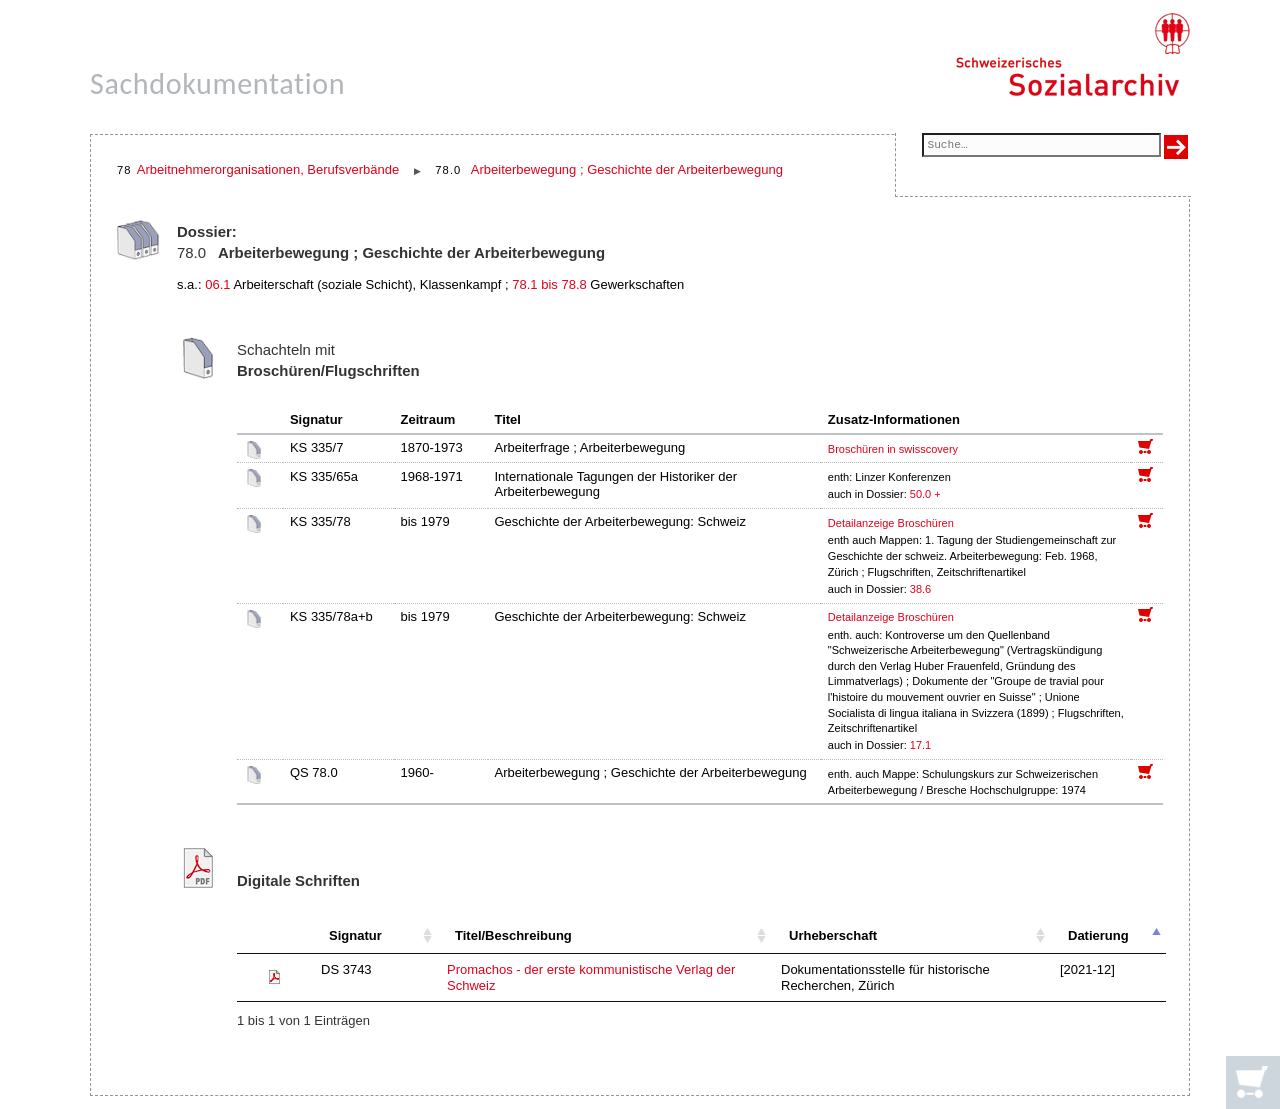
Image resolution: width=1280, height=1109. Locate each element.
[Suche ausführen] (1176, 147)
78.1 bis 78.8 (549, 284)
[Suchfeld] (1041, 146)
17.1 (922, 745)
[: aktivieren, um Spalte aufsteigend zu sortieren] (274, 936)
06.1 (217, 284)
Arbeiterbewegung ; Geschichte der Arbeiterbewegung (627, 169)
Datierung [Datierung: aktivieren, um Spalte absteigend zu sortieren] (1098, 935)
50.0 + (925, 494)
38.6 (922, 589)
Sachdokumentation (217, 83)
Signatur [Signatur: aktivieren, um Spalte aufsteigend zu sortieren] (355, 935)
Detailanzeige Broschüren (891, 523)
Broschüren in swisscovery (893, 449)
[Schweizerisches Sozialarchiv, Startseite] (1072, 55)
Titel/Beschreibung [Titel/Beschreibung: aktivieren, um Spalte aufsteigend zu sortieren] (513, 935)
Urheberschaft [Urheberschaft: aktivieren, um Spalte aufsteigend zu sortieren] (833, 935)
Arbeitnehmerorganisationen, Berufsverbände (268, 169)
